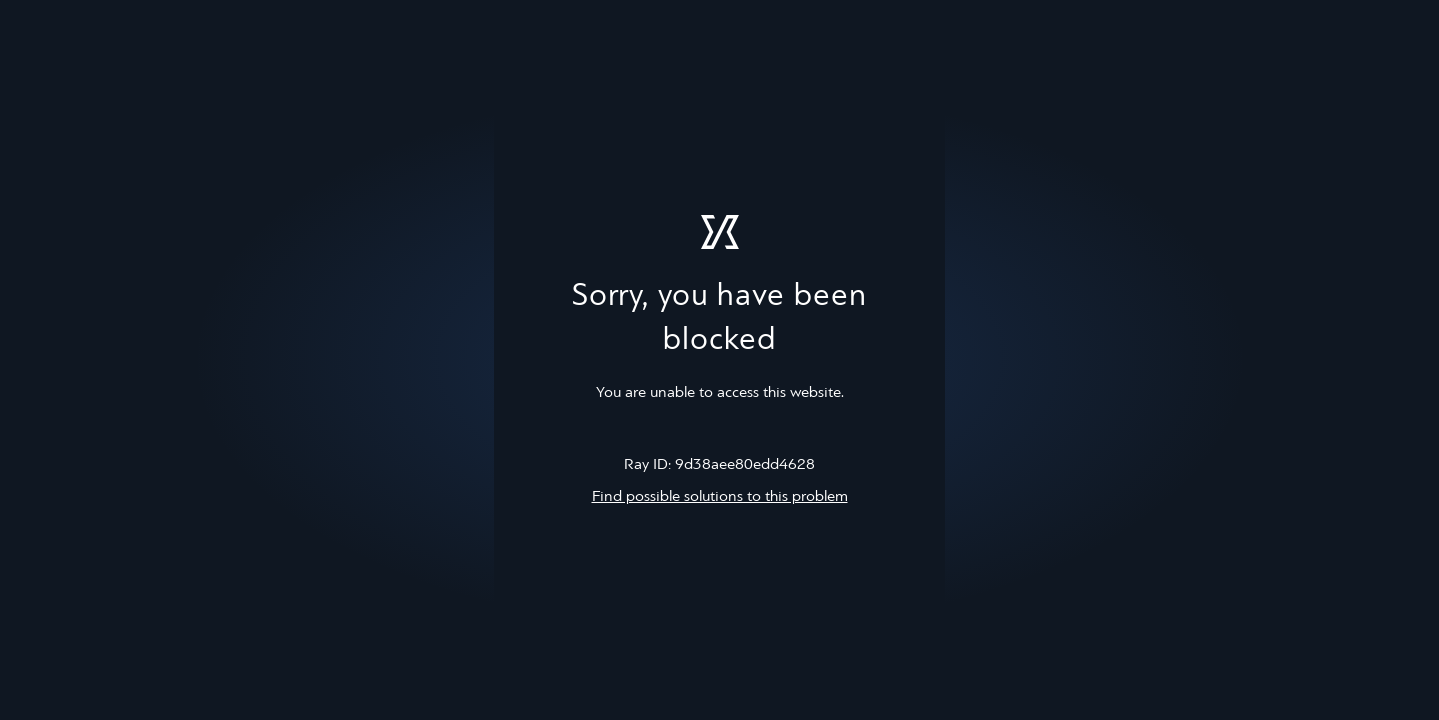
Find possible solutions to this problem (720, 497)
